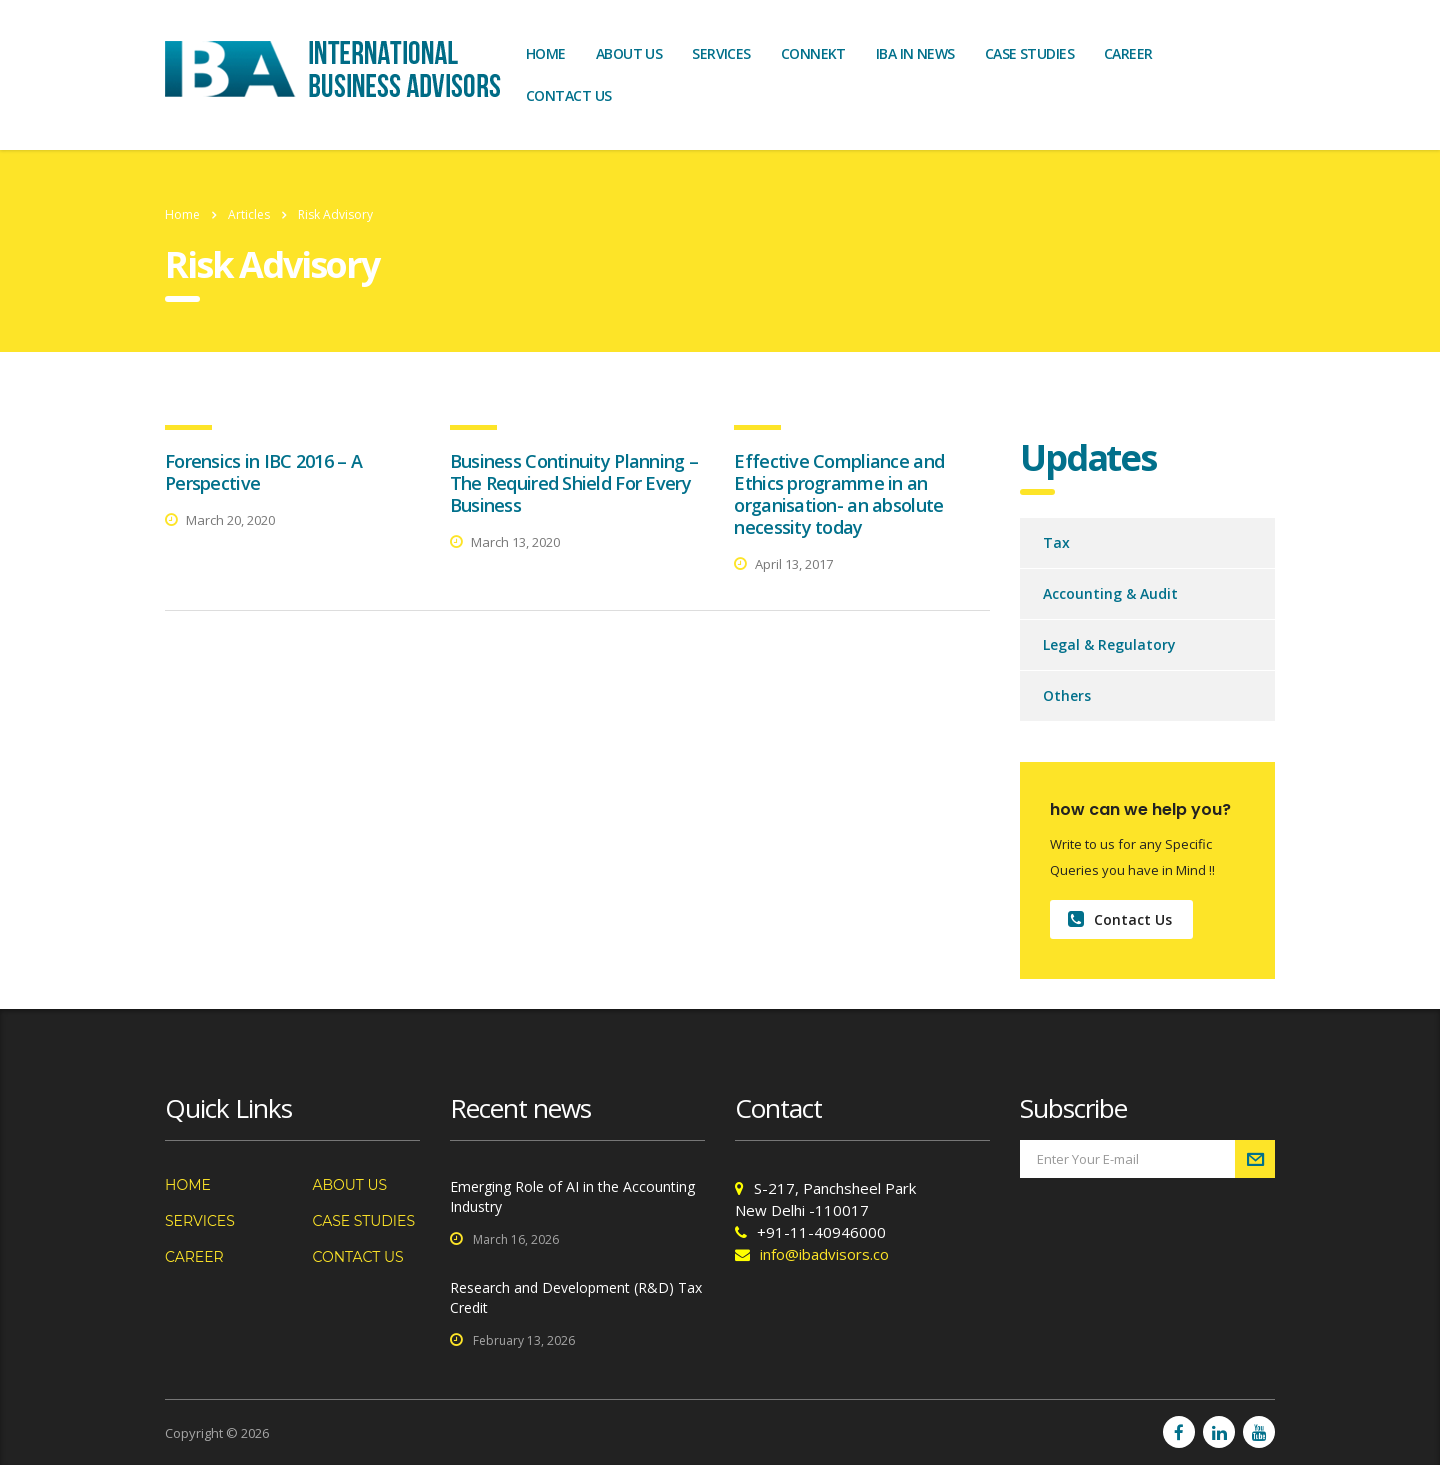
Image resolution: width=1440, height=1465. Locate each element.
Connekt (813, 53)
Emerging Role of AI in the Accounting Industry (572, 1196)
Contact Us (1120, 919)
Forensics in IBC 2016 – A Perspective (263, 472)
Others (1067, 695)
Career (1128, 53)
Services (721, 53)
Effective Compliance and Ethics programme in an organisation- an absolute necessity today (839, 494)
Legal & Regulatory (1109, 644)
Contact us (568, 95)
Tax (1056, 542)
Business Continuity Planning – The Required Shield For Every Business (574, 483)
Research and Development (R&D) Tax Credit (576, 1297)
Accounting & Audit (1110, 593)
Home (546, 53)
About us (629, 53)
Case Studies (1029, 53)
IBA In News (915, 53)
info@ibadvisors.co (824, 1254)
